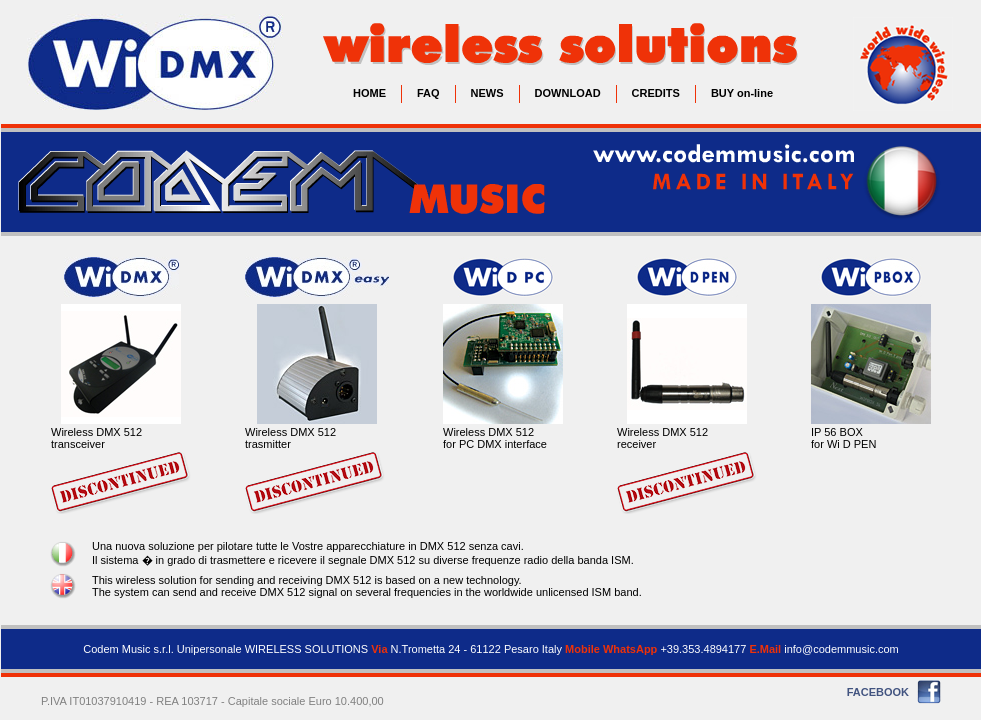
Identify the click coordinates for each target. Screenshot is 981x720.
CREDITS (656, 93)
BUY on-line (742, 93)
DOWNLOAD (568, 93)
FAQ (428, 93)
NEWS (487, 93)
